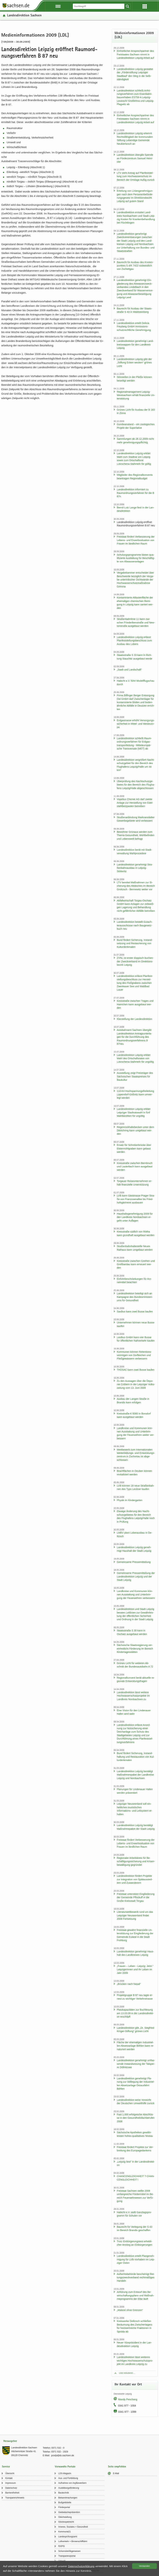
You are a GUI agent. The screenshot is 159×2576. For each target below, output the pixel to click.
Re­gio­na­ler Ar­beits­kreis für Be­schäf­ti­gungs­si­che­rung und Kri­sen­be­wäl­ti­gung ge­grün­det (136, 1861)
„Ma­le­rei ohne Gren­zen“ (130, 2310)
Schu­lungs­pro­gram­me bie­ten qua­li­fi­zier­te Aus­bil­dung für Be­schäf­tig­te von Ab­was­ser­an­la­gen (136, 558)
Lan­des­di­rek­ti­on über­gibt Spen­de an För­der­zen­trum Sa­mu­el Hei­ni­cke (135, 158)
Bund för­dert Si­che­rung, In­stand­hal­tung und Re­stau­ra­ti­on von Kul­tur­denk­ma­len (135, 1757)
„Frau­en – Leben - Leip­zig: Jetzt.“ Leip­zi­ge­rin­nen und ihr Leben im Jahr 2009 (135, 1969)
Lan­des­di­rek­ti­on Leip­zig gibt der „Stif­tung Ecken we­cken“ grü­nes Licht (134, 362)
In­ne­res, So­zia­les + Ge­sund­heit (73, 2527)
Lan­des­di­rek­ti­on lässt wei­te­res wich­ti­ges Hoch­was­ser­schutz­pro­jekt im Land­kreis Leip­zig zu (135, 2360)
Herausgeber (10, 2441)
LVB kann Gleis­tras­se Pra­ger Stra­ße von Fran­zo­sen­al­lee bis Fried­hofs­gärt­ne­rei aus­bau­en (136, 1199)
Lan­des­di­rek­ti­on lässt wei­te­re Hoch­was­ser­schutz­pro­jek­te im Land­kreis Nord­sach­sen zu (133, 1696)
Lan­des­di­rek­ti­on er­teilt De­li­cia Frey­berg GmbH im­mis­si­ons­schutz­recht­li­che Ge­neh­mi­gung (134, 326)
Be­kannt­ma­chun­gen (67, 2497)
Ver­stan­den (144, 2566)
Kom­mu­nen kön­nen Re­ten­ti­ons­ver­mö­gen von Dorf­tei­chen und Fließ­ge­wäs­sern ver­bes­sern (134, 1355)
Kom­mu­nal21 (64, 2531)
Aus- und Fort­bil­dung (68, 2478)
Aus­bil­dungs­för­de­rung (68, 2488)
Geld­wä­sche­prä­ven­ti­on (69, 2512)
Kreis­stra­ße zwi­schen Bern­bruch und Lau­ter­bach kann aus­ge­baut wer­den (135, 1166)
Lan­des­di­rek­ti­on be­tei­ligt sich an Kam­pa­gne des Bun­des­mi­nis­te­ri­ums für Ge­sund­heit (135, 1297)
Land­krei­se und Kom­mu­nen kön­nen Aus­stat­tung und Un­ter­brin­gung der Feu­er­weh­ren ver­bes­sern (136, 1594)
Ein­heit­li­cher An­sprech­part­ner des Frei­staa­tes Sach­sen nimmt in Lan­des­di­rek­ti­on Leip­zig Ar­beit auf (135, 54)
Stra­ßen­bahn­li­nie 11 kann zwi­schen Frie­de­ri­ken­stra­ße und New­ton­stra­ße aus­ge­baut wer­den (136, 622)
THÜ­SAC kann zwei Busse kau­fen (135, 1369)
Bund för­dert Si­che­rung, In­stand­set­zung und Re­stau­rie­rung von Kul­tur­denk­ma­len (135, 943)
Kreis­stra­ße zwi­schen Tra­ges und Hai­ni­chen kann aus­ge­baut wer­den (135, 1004)
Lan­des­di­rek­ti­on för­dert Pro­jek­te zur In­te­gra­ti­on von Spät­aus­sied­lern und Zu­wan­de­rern (135, 1879)
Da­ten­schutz (11, 2488)
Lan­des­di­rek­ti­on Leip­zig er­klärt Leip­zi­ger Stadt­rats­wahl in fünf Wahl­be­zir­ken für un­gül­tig (134, 1112)
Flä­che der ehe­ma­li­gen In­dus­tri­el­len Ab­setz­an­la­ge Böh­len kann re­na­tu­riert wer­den (135, 2046)
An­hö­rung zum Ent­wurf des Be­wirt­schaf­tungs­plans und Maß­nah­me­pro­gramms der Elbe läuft (135, 2295)
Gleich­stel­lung (65, 2517)
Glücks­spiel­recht (66, 2522)
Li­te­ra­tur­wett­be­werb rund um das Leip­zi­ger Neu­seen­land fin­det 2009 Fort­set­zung (135, 1915)
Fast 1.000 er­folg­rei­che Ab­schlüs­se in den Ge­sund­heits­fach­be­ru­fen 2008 (136, 2118)
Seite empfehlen (117, 2466)
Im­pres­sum (10, 2483)
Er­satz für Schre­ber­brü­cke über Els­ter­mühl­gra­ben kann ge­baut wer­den (134, 1148)
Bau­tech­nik (63, 2493)
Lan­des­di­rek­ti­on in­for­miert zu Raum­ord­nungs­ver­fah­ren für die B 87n (135, 493)
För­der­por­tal (64, 2507)
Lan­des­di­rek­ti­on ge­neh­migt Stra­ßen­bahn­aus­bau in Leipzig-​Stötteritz (135, 868)
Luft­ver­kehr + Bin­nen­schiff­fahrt (72, 2541)
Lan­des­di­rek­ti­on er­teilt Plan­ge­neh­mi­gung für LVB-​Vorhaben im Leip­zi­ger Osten (136, 2259)
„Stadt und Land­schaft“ (129, 669)
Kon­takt (9, 2478)
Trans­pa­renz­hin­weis (14, 2497)
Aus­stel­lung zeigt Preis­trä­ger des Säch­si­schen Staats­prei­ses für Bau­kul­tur (135, 1076)
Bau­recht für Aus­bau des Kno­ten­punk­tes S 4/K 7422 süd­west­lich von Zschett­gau (135, 266)
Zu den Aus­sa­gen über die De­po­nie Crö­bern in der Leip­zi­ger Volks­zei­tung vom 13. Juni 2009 (136, 1384)
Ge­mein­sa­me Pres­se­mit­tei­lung (134, 1562)
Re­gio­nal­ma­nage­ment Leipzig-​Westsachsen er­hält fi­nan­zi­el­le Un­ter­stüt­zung (136, 395)
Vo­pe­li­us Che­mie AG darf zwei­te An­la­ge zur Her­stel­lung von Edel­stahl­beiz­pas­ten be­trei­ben (135, 803)
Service (6, 2466)
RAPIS (61, 2546)
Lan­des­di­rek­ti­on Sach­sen (24, 15)
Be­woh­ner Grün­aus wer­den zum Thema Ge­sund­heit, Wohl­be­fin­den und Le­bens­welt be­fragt (135, 835)
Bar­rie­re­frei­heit (12, 2493)
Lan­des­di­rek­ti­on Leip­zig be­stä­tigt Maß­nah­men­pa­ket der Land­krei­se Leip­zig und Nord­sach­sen (135, 1775)
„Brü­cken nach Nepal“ (129, 1984)
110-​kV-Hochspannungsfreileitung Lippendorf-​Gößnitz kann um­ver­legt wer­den (135, 1094)
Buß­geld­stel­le (64, 2502)
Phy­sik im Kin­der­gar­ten (129, 1500)
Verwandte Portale (65, 2466)
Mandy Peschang (127, 2399)
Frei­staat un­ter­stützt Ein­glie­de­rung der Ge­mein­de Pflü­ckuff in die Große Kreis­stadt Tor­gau (136, 1897)
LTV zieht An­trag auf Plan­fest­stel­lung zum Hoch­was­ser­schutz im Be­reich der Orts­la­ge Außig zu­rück (136, 176)
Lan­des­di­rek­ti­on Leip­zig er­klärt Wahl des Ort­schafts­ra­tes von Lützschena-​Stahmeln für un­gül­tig (135, 1058)
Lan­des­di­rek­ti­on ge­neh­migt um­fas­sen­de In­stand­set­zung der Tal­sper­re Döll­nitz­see (136, 2064)
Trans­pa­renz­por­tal (66, 2556)
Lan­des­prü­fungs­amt (67, 2536)
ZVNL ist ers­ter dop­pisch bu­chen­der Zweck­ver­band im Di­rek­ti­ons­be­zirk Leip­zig (135, 961)
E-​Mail (116, 2473)
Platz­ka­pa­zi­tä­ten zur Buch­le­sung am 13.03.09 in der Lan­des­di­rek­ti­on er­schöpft (135, 2013)
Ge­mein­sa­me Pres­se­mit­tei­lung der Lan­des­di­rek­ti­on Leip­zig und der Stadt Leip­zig (136, 1576)
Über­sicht (9, 2473)
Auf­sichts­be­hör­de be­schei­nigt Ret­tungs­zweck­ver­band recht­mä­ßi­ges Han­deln (136, 2277)
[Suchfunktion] (99, 6)
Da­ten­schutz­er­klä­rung (81, 2566)
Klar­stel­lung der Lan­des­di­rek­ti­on (134, 1019)
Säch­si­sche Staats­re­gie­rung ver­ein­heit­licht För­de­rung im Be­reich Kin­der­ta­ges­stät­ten (135, 1648)
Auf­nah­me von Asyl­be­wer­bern (72, 2483)
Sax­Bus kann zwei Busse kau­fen (135, 1311)
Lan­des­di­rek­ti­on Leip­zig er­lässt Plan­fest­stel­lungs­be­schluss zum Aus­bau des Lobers (134, 640)
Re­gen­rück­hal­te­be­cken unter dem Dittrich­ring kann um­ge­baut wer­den (135, 1130)
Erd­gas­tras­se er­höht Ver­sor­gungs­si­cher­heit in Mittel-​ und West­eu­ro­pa (136, 724)
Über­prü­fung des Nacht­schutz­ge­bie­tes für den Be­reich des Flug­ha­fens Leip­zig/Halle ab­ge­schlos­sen (136, 785)
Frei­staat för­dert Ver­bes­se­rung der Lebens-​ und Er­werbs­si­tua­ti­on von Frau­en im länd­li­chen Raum (136, 540)
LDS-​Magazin (64, 2473)
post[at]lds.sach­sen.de (62, 2455)
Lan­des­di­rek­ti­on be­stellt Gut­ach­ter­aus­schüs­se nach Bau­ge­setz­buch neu (134, 925)
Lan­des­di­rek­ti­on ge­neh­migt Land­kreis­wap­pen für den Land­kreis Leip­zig (135, 344)
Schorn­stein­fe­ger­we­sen (69, 2551)
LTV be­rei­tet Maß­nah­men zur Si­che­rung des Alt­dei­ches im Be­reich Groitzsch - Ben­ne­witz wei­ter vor (136, 886)
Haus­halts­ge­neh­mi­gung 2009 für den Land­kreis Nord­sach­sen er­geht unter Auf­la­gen (135, 1217)
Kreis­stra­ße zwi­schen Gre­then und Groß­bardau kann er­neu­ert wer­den (136, 1264)
